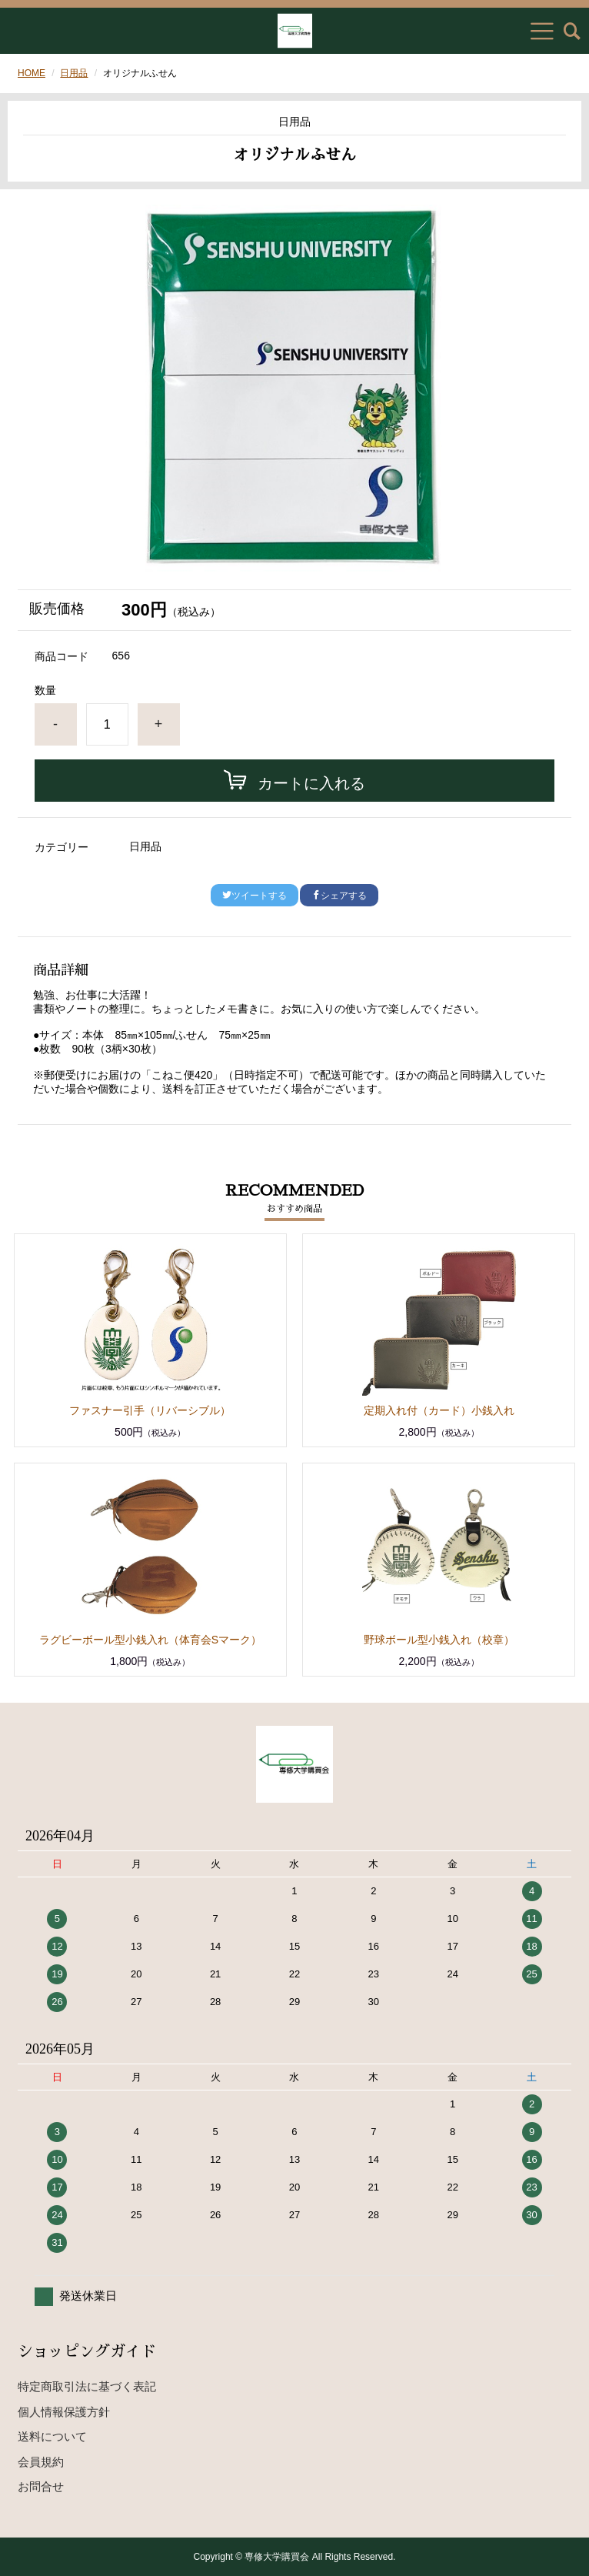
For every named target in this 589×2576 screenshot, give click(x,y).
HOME (31, 73)
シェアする (339, 895)
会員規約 (41, 2461)
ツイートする (254, 895)
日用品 (74, 73)
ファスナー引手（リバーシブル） (150, 1410)
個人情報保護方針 (64, 2411)
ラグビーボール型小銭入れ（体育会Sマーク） (150, 1639)
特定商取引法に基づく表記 (87, 2386)
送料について (52, 2436)
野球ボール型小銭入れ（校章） (439, 1639)
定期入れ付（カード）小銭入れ (439, 1410)
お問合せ (41, 2486)
